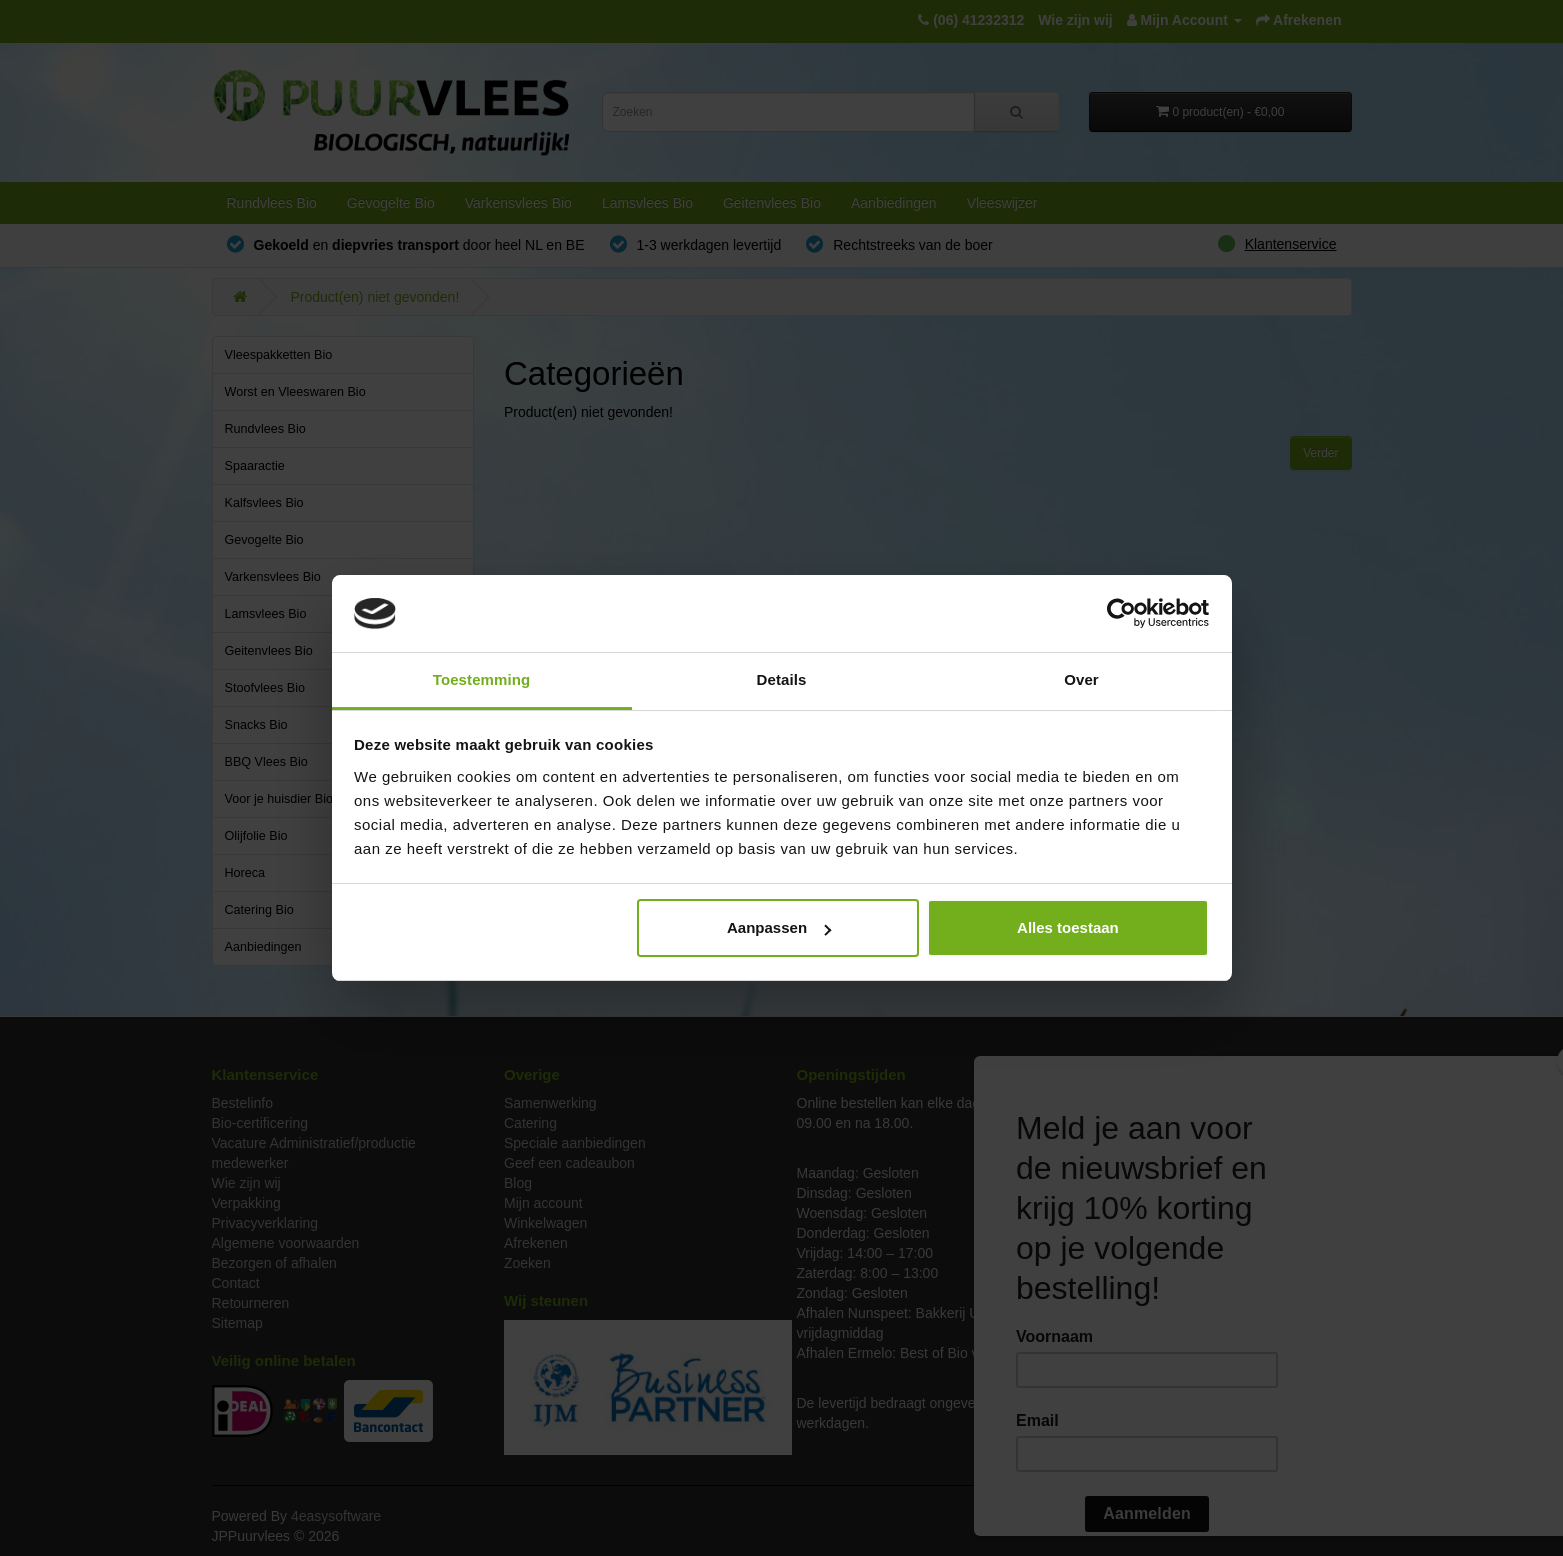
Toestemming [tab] (482, 679)
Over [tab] (1081, 679)
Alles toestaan (1068, 927)
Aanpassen (779, 927)
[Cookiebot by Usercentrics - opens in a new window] (1121, 614)
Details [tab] (782, 679)
